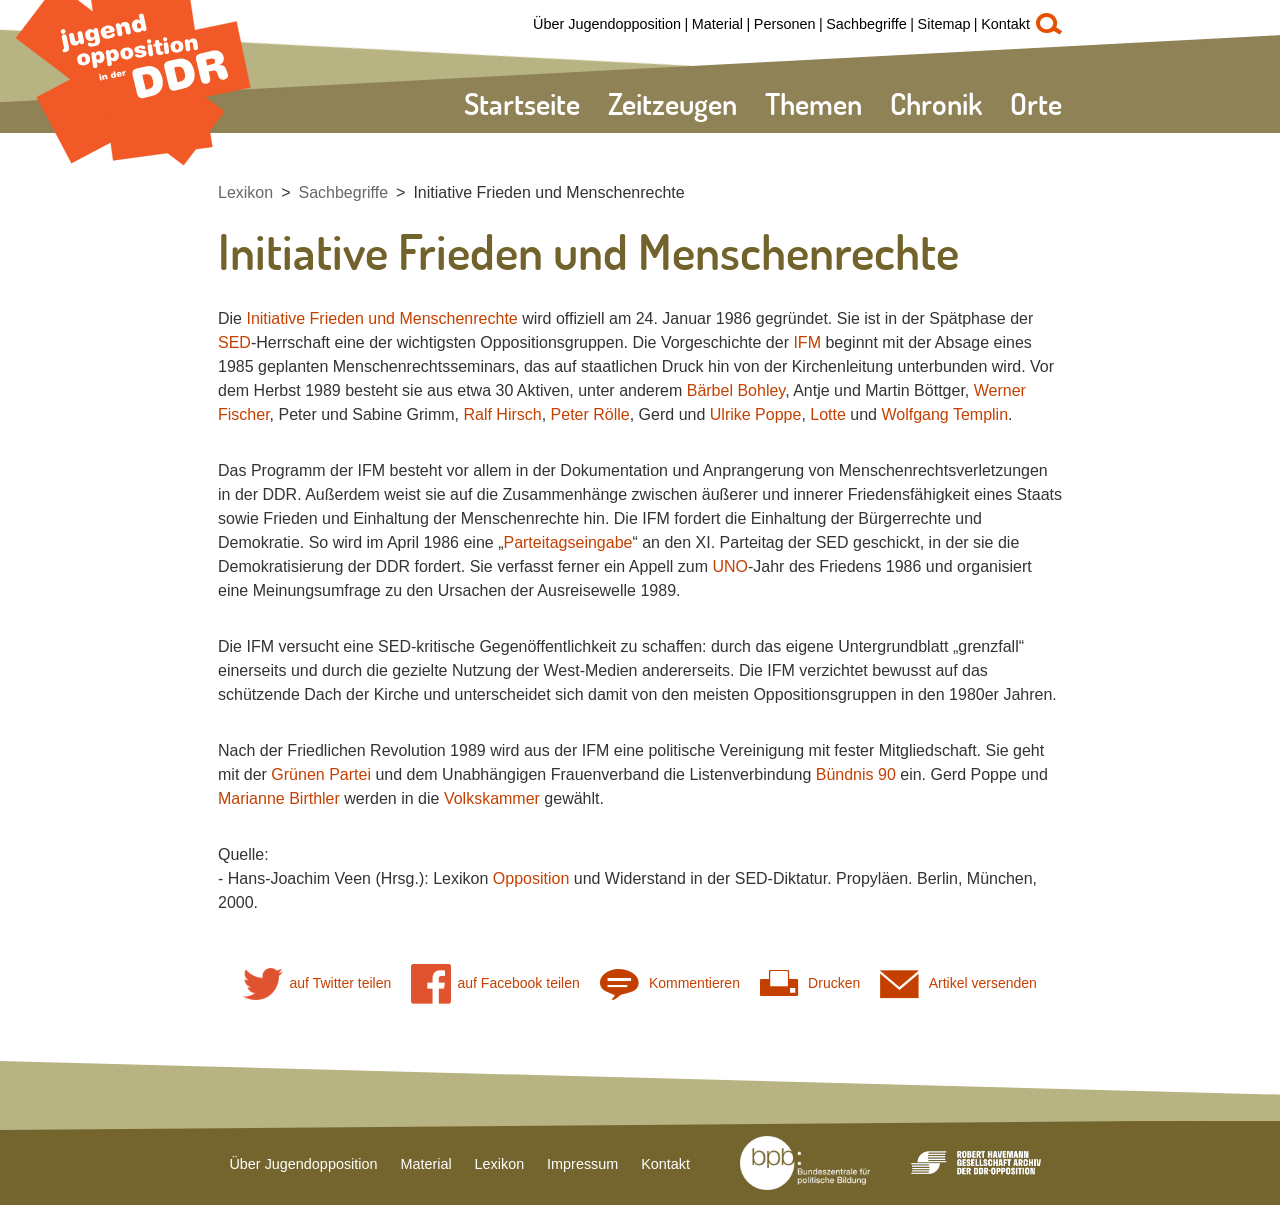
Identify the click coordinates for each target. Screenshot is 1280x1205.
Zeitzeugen (672, 103)
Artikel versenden (958, 983)
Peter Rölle (590, 414)
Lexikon (245, 192)
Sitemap (944, 24)
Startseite (522, 103)
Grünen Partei (321, 774)
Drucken (810, 983)
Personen (785, 24)
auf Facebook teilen (495, 983)
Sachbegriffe (866, 24)
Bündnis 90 (856, 774)
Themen (813, 103)
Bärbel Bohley (736, 390)
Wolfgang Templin (944, 414)
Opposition (531, 878)
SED (234, 342)
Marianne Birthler (279, 798)
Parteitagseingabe (567, 542)
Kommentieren (670, 983)
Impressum (582, 1164)
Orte (1036, 103)
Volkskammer (492, 798)
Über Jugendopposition (607, 24)
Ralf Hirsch (502, 414)
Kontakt (1005, 24)
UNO (730, 566)
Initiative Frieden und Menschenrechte (548, 192)
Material (717, 24)
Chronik (936, 103)
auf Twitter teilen (317, 983)
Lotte (828, 414)
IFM (807, 342)
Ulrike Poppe (756, 414)
